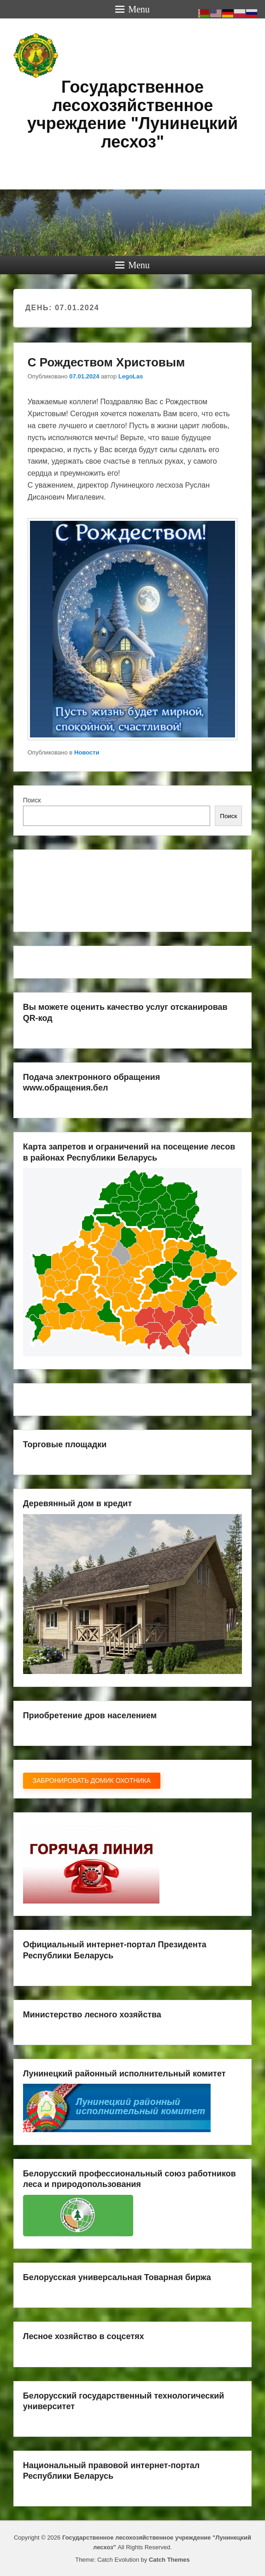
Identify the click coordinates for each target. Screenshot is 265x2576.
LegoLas (130, 376)
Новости (87, 752)
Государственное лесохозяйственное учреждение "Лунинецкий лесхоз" (132, 114)
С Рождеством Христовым (106, 362)
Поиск (32, 800)
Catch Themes (169, 2559)
